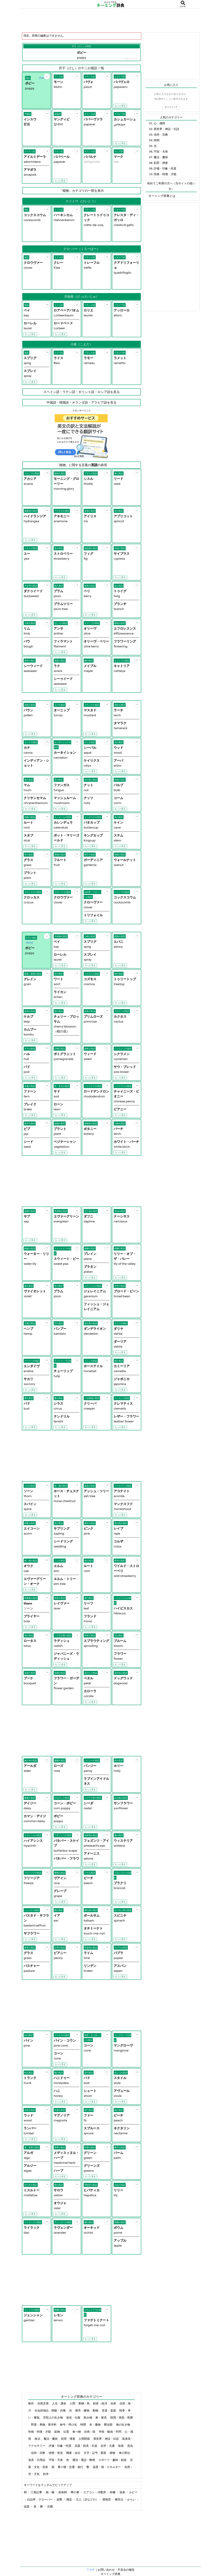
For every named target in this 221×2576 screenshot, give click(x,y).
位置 (66, 2431)
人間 (73, 2403)
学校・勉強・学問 (110, 2431)
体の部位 (125, 2453)
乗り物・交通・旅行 (71, 2467)
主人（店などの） (87, 2499)
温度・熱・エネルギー (107, 2467)
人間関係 (84, 2438)
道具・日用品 (37, 2460)
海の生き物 (123, 2424)
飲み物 (88, 2417)
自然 (113, 2403)
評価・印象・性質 (60, 2445)
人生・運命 (59, 2403)
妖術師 (62, 2492)
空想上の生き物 (53, 2417)
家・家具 (101, 2417)
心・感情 (159, 123)
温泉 (123, 2492)
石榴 (50, 2506)
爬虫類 (108, 2424)
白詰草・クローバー (40, 2499)
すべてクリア (171, 107)
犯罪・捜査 (68, 2438)
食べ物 (76, 2431)
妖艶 (60, 2499)
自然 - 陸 (90, 2431)
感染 (69, 2499)
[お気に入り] (47, 76)
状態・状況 (56, 2453)
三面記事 (37, 2492)
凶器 (27, 2506)
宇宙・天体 (56, 2460)
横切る (119, 2499)
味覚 (121, 2445)
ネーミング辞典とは (161, 196)
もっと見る (120, 105)
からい (131, 2499)
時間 (83, 2424)
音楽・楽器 (109, 2410)
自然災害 (43, 2403)
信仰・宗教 (38, 2453)
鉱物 (57, 2431)
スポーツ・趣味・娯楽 (112, 2460)
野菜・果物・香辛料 (44, 2424)
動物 (96, 2410)
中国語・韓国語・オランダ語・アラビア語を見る (82, 402)
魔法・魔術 (51, 2438)
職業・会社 (73, 2453)
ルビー (133, 2492)
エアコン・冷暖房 (94, 2492)
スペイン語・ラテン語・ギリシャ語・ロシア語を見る (81, 392)
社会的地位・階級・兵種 (50, 2410)
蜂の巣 (75, 2492)
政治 (38, 2438)
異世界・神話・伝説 (106, 2438)
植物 (113, 2453)
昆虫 (130, 2445)
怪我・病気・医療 (121, 2417)
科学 (46, 2474)
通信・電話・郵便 (83, 2460)
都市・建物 (82, 2410)
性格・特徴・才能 (39, 2431)
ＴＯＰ (90, 2569)
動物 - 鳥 (84, 2403)
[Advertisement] (110, 20)
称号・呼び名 (68, 2424)
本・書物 (95, 2424)
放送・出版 (73, 2417)
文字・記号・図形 (95, 2453)
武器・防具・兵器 (86, 2445)
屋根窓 (106, 2499)
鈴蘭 (113, 2492)
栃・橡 (50, 2492)
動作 (31, 2403)
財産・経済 (100, 2403)
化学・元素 (108, 2445)
